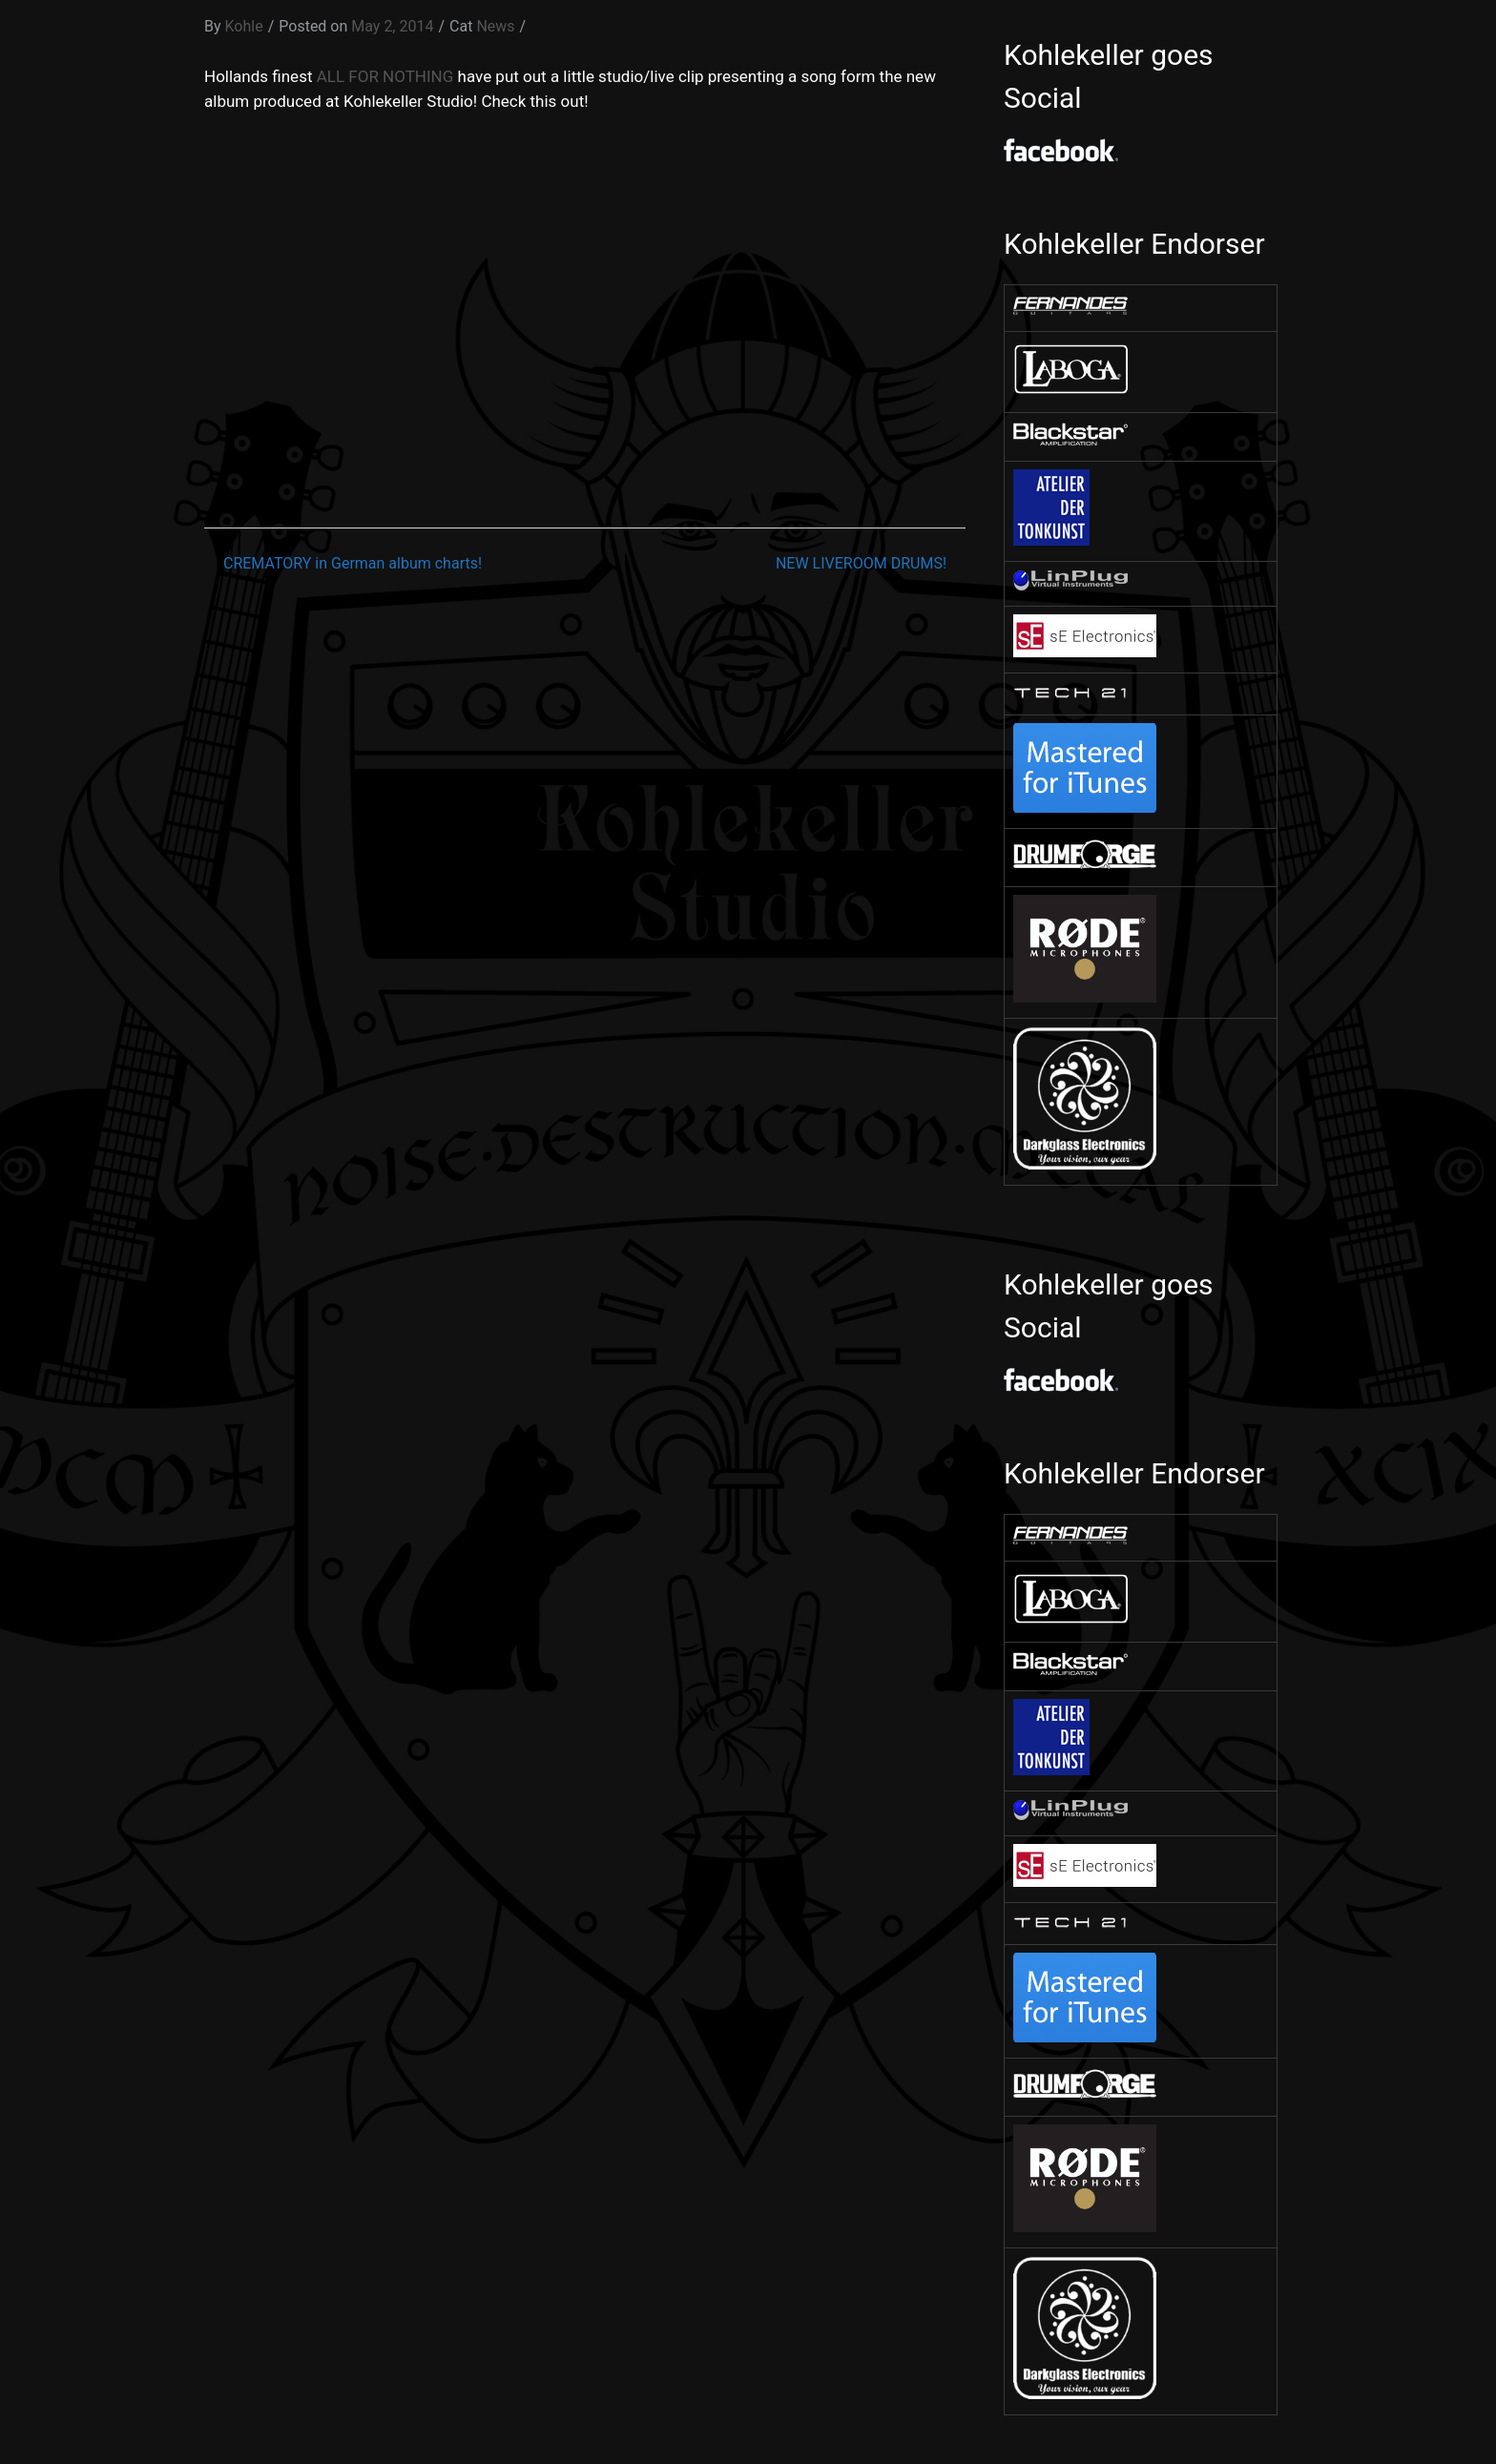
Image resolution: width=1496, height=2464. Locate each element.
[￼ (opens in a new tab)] (1070, 310)
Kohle (244, 26)
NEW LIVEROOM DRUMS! (861, 563)
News (495, 26)
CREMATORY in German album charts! (352, 563)
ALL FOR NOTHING (385, 76)
